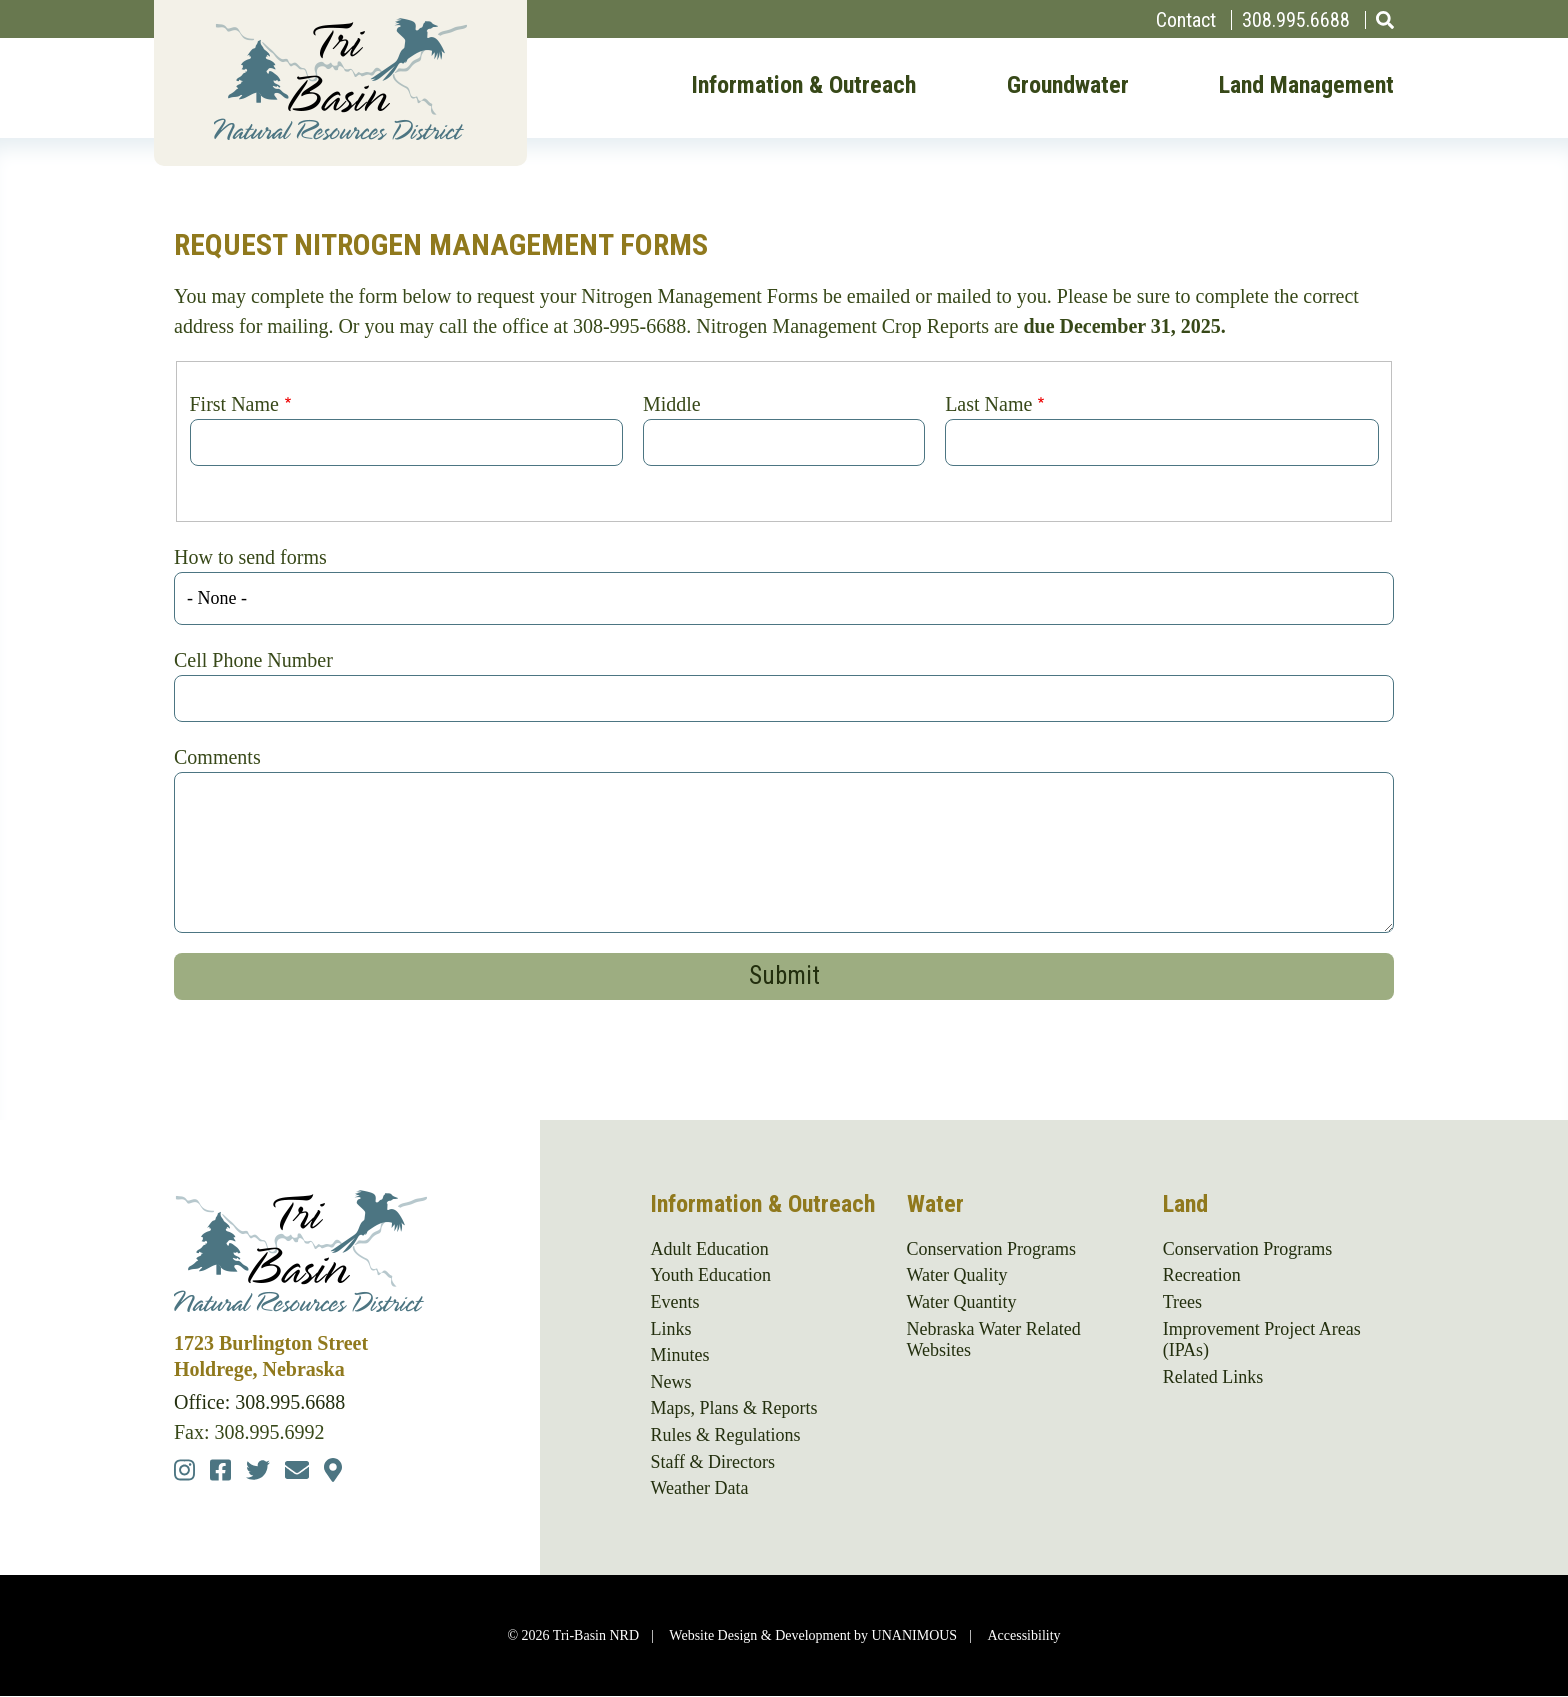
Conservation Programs (991, 1249)
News (670, 1382)
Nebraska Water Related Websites (994, 1340)
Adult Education (709, 1249)
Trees (1182, 1302)
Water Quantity (962, 1302)
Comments (217, 757)
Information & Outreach (803, 86)
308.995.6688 (1296, 20)
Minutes (679, 1355)
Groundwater (1068, 86)
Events (674, 1302)
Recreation (1202, 1275)
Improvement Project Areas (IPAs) (1262, 1340)
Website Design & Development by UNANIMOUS (813, 1635)
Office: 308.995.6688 (259, 1402)
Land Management (1306, 86)
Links (670, 1329)
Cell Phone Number (253, 660)
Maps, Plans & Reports (733, 1408)
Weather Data (699, 1488)
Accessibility (1023, 1635)
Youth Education (710, 1275)
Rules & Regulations (725, 1435)
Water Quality (957, 1275)
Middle (672, 404)
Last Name (988, 404)
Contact (1186, 20)
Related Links (1213, 1377)
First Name (234, 404)
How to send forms (250, 557)
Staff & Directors (712, 1462)
